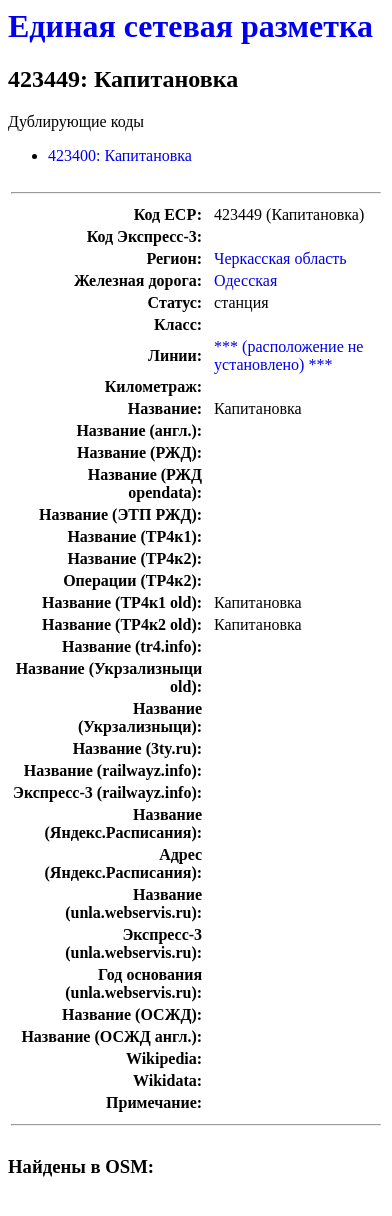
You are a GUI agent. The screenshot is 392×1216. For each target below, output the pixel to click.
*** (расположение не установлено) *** (288, 355)
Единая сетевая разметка (190, 26)
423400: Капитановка (120, 155)
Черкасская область (280, 258)
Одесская (245, 280)
